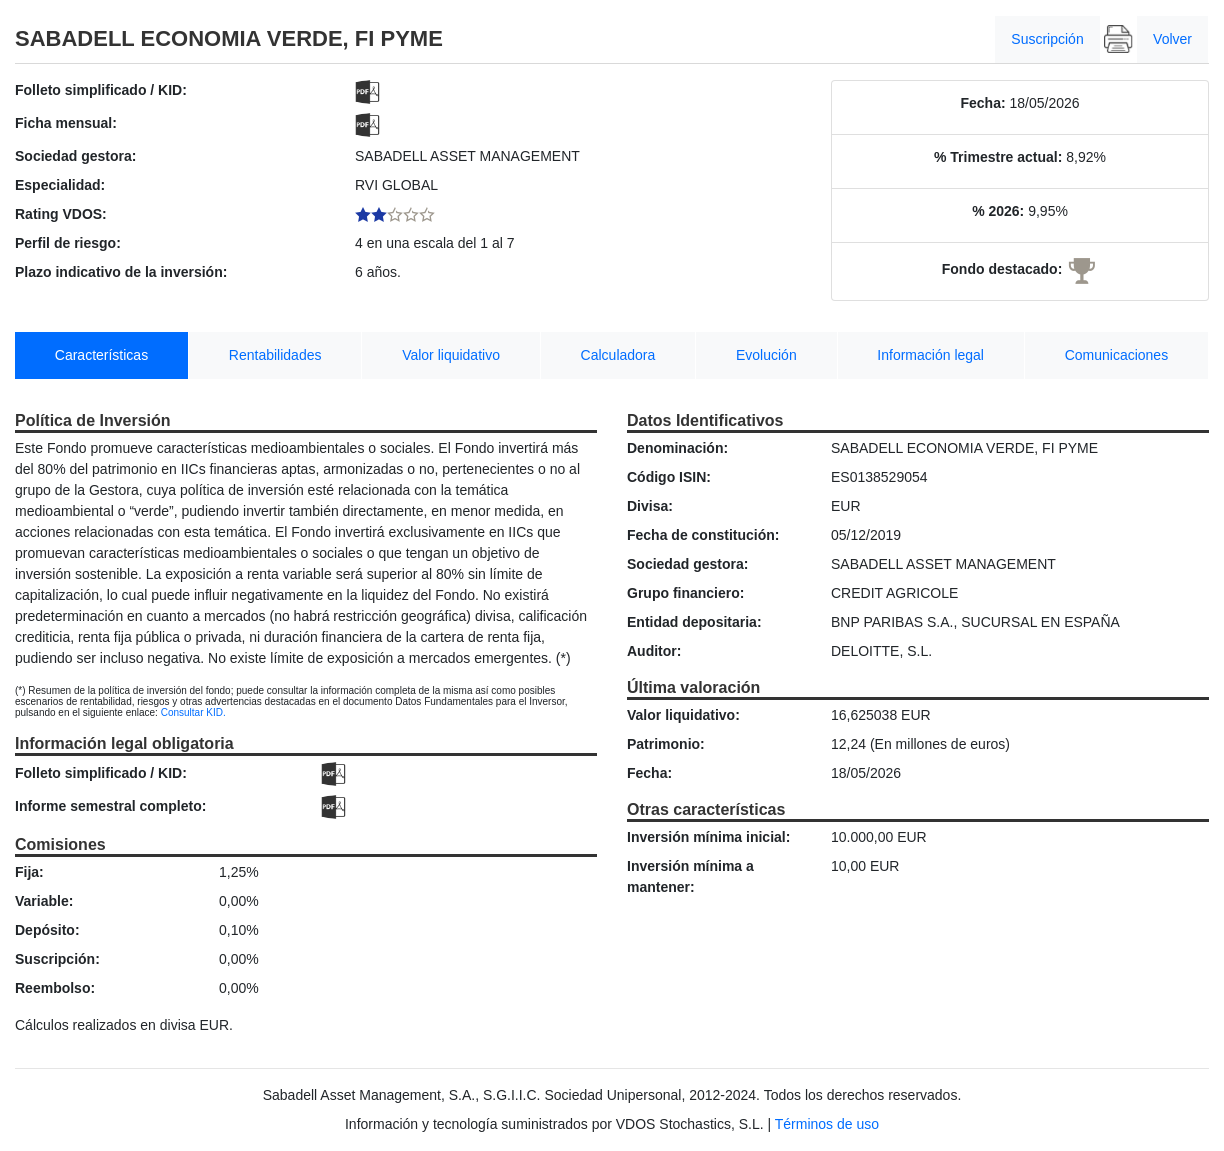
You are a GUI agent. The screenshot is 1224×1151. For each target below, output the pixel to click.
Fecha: (982, 103)
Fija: (29, 872)
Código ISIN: (669, 477)
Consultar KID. (193, 712)
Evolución (766, 355)
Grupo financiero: (685, 593)
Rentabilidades (275, 355)
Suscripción (1047, 39)
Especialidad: (60, 185)
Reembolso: (55, 988)
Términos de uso (827, 1124)
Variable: (44, 901)
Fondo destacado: (1002, 269)
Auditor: (654, 651)
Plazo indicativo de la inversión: (121, 272)
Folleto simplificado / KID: (101, 90)
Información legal (930, 355)
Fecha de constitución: (703, 535)
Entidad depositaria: (694, 622)
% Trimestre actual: (998, 157)
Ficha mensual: (66, 123)
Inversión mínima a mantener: (690, 876)
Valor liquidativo (451, 355)
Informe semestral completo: (110, 806)
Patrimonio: (666, 744)
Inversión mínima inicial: (708, 837)
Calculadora (618, 355)
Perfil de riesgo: (68, 243)
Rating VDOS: (61, 214)
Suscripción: (57, 959)
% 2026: (998, 211)
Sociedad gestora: (75, 156)
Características (101, 355)
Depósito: (47, 930)
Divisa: (650, 506)
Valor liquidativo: (683, 715)
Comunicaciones (1117, 355)
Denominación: (677, 448)
